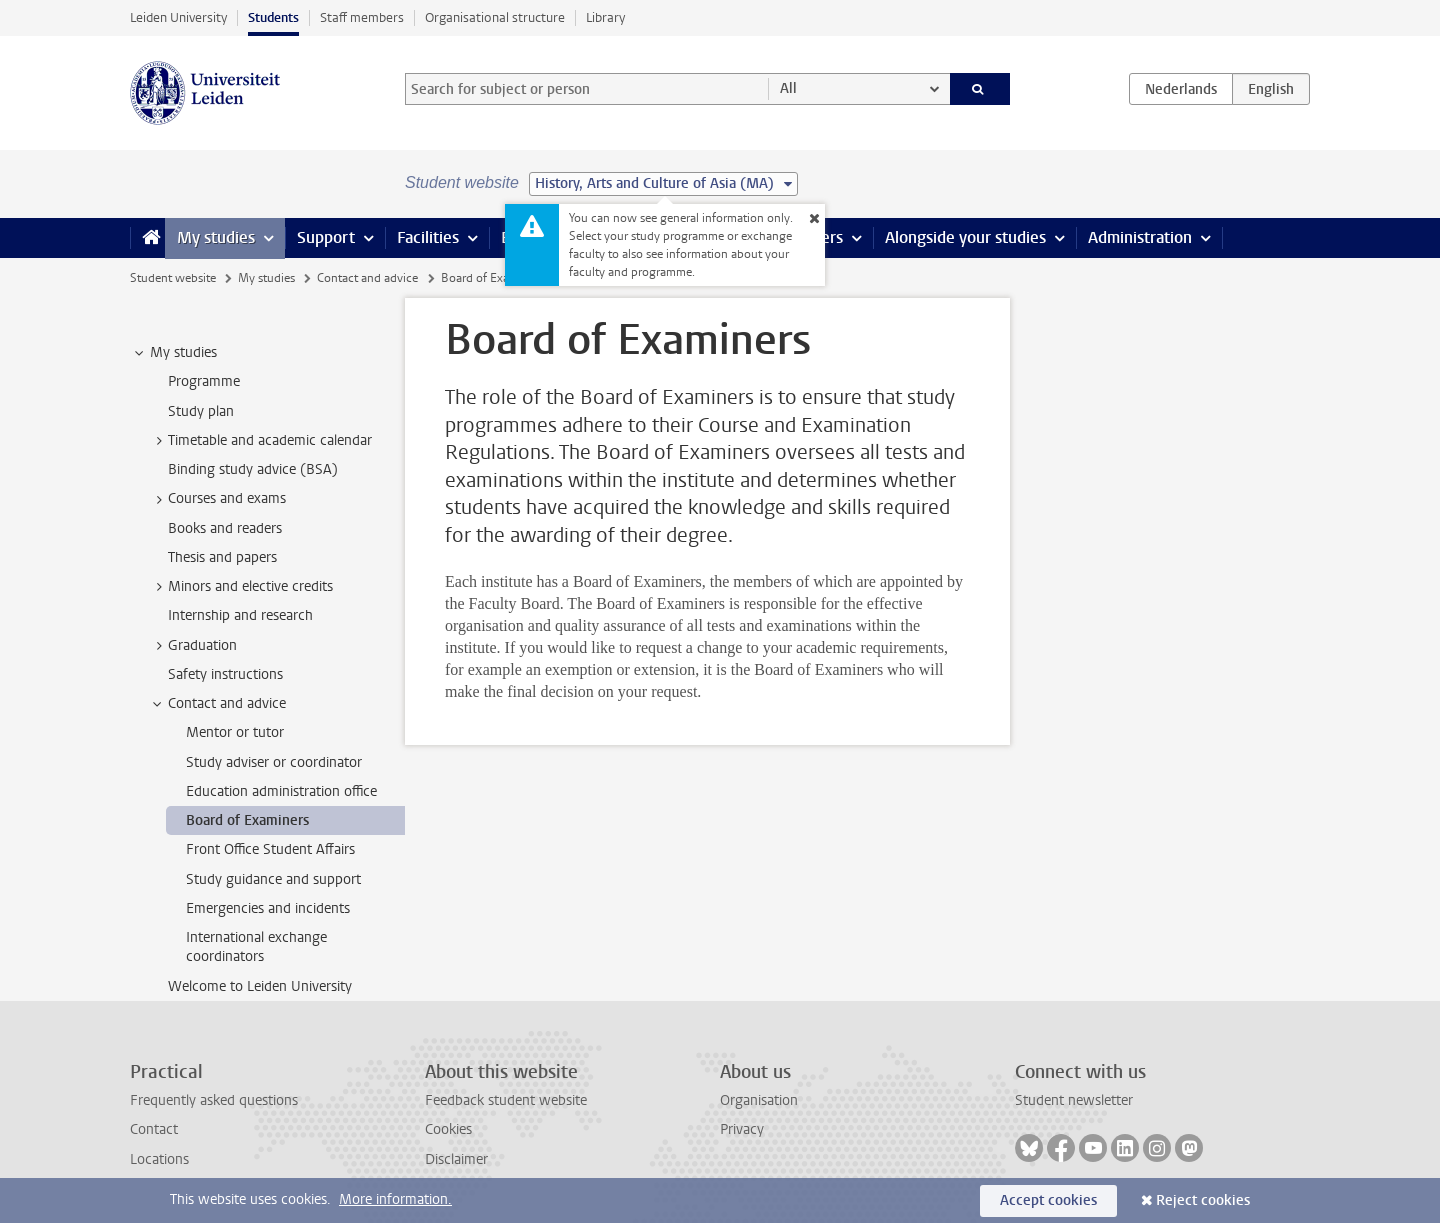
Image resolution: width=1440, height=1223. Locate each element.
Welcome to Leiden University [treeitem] (260, 986)
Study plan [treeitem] (201, 411)
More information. (395, 1199)
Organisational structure (495, 17)
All (788, 88)
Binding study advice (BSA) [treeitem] (253, 469)
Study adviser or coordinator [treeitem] (274, 762)
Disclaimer (456, 1159)
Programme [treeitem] (204, 381)
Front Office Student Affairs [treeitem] (270, 849)
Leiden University (178, 17)
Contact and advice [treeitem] (217, 704)
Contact (154, 1129)
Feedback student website (506, 1100)
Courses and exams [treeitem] (217, 499)
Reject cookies (1203, 1200)
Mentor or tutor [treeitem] (235, 732)
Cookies (448, 1129)
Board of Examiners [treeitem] (247, 820)
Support (326, 237)
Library (605, 17)
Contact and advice (367, 278)
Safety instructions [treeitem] (225, 674)
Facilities (428, 237)
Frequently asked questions (214, 1100)
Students (273, 17)
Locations (159, 1159)
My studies (216, 237)
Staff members (362, 17)
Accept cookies (1048, 1200)
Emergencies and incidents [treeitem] (268, 908)
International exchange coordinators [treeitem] (256, 947)
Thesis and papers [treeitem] (222, 557)
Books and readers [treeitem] (225, 528)
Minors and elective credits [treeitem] (241, 587)
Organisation (759, 1100)
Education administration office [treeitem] (281, 791)
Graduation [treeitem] (193, 646)
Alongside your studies (965, 237)
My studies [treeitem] (174, 353)
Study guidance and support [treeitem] (273, 879)
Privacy (742, 1129)
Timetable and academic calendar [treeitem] (260, 441)
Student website (173, 278)
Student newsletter (1074, 1100)
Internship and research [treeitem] (240, 615)
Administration (1140, 237)
